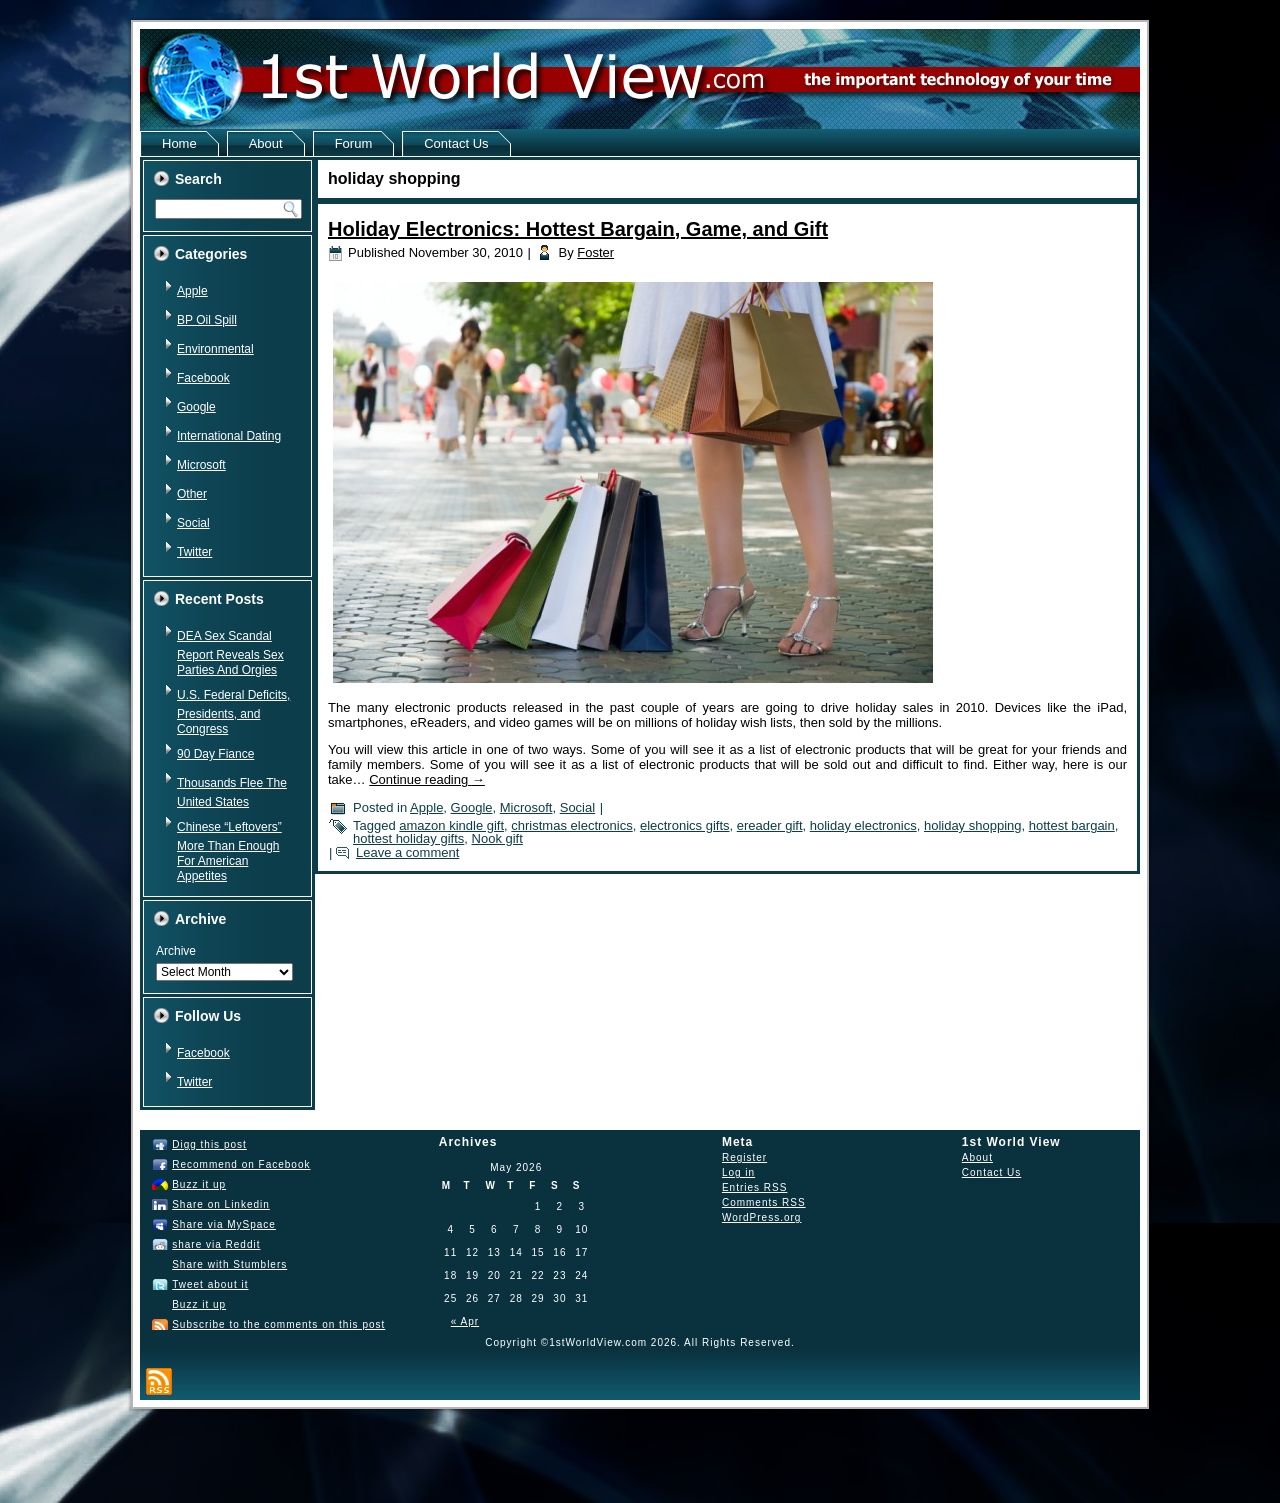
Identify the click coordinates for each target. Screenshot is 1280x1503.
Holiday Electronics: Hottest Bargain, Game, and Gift (578, 229)
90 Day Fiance (215, 754)
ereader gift (770, 825)
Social (193, 523)
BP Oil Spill (207, 320)
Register (744, 1157)
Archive (176, 951)
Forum (354, 143)
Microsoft (201, 465)
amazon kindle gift (451, 825)
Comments (764, 1202)
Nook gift (497, 838)
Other (192, 494)
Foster (595, 252)
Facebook (203, 378)
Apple (192, 291)
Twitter (194, 552)
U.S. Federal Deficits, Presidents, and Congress (233, 712)
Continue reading (427, 779)
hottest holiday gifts (408, 838)
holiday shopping (973, 825)
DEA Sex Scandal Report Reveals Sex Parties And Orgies (230, 653)
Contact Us (456, 143)
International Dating (229, 436)
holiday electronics (863, 825)
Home (179, 143)
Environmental (215, 349)
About (266, 143)
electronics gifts (685, 825)
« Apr (465, 1321)
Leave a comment (407, 852)
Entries (754, 1187)
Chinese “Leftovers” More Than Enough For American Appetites (229, 851)
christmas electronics (571, 825)
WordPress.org (762, 1217)
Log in (738, 1172)
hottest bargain (1072, 825)
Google (196, 407)
